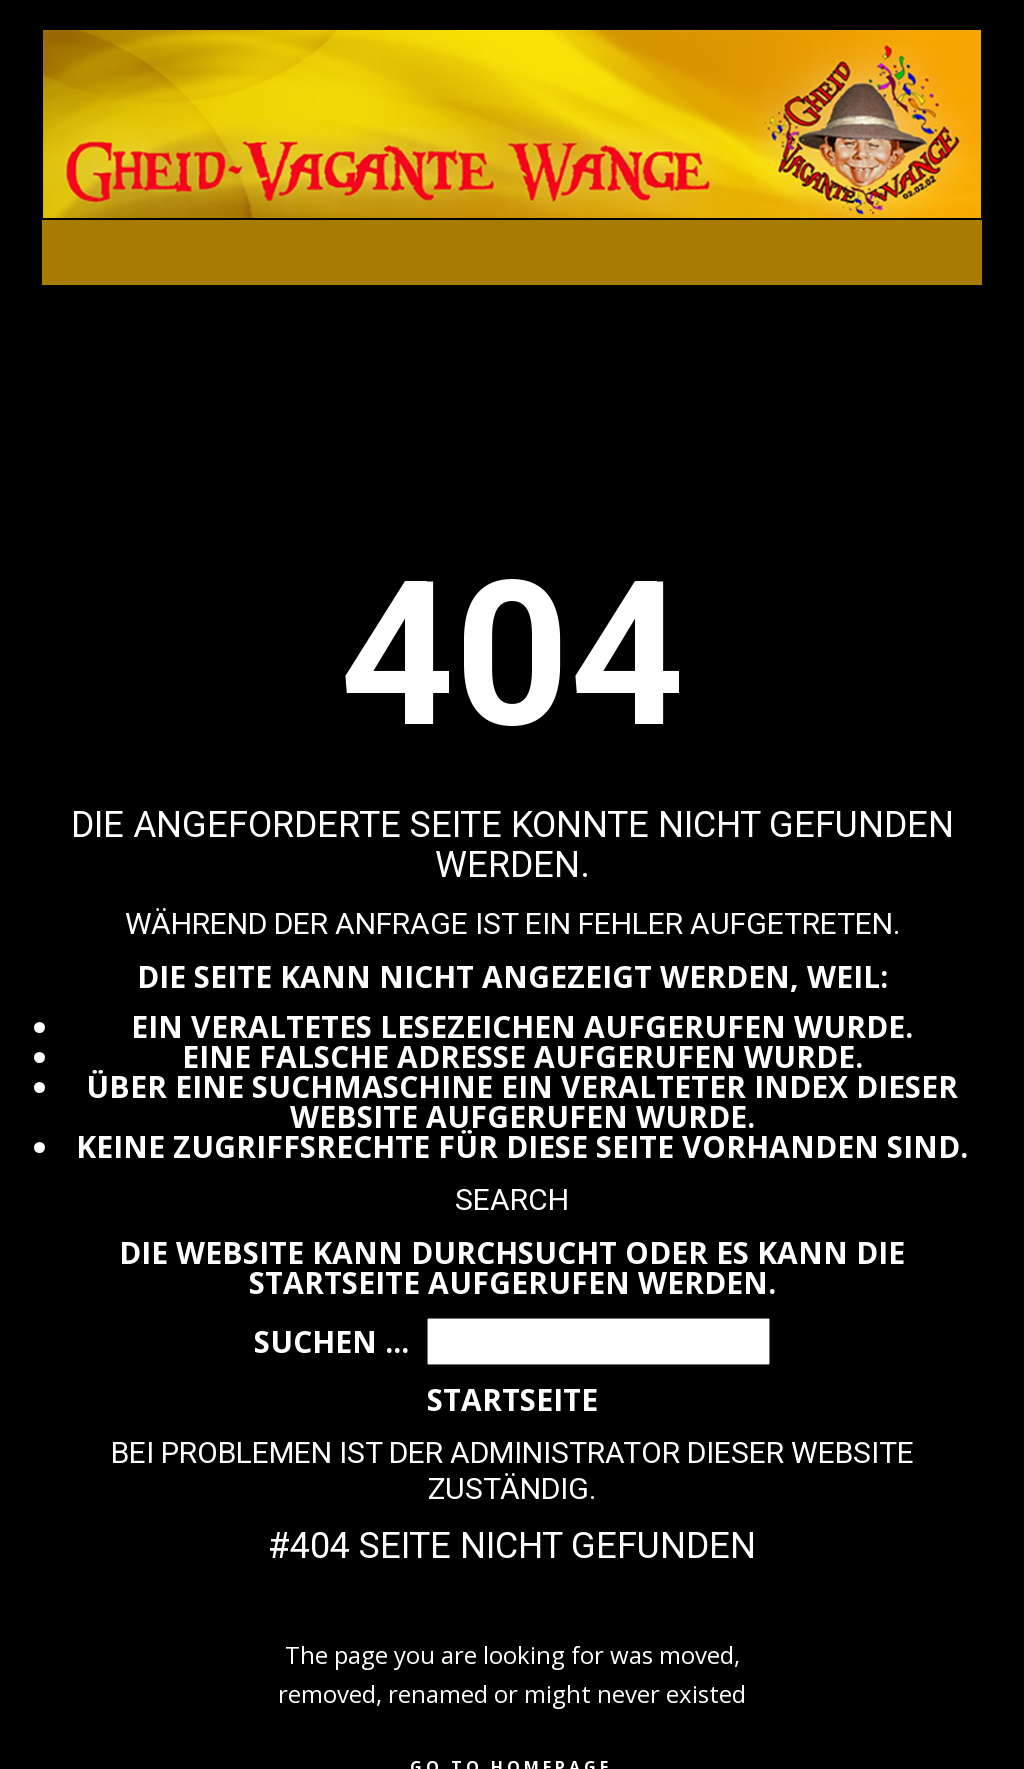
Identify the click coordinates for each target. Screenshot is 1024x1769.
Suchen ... (331, 1341)
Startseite (512, 1399)
